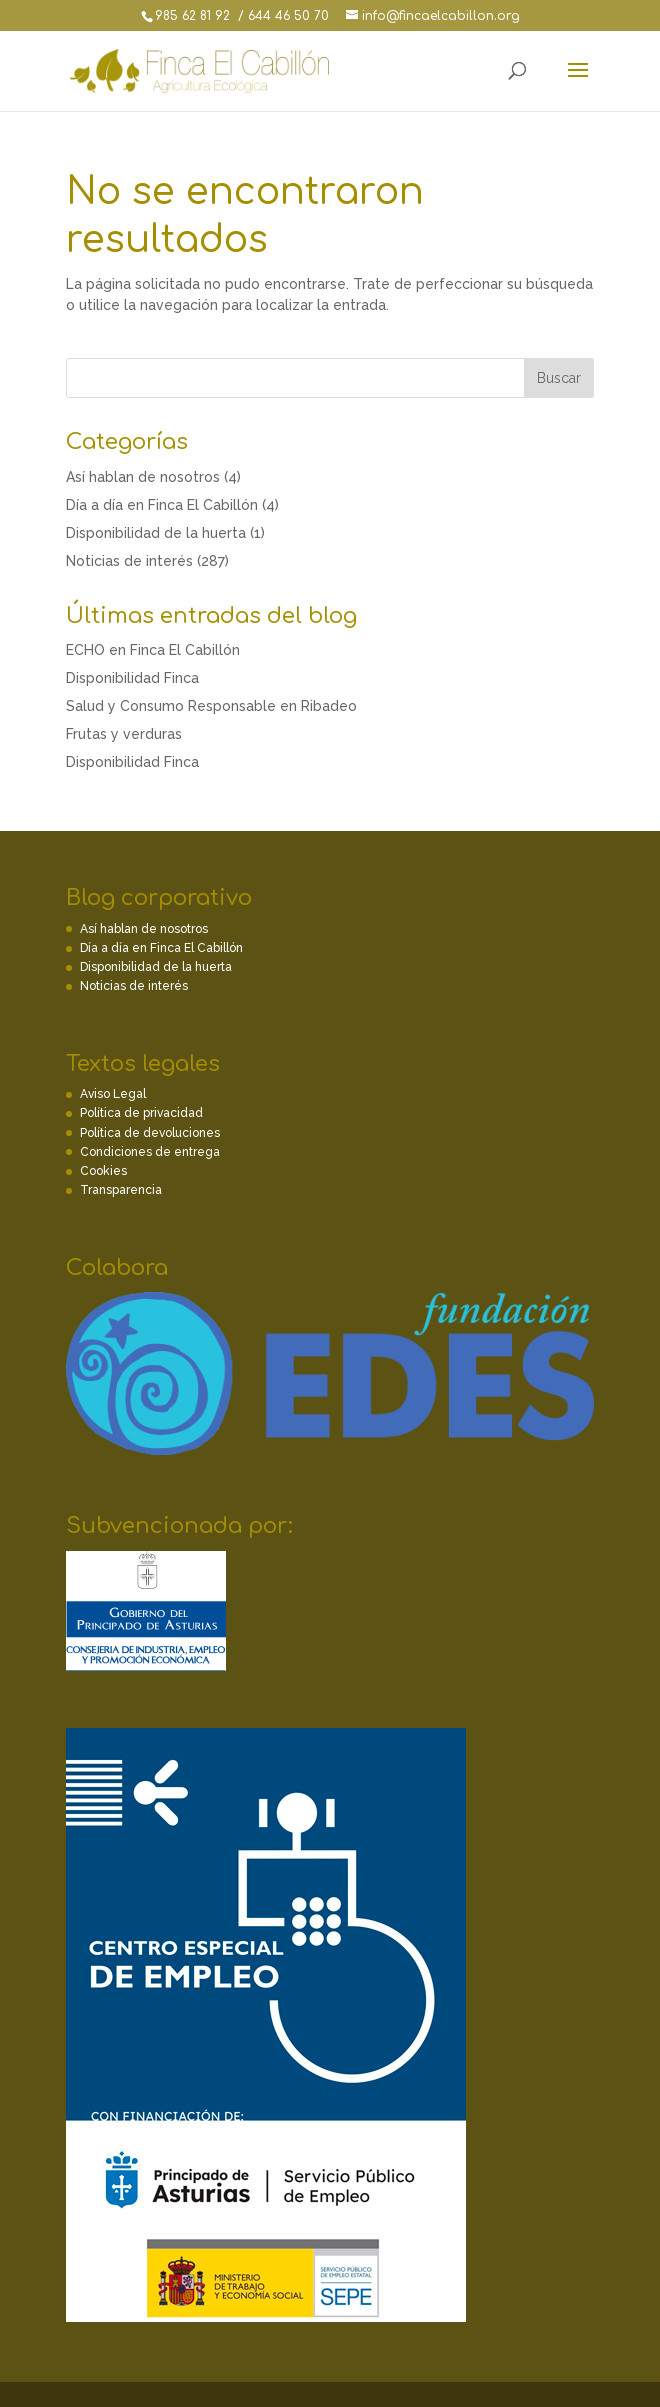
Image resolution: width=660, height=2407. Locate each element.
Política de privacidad (141, 1113)
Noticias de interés (129, 561)
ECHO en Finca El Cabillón (153, 650)
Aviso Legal (113, 1094)
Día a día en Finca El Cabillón (162, 505)
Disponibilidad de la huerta (156, 533)
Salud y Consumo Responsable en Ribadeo (211, 706)
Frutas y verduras (124, 734)
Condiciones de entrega (150, 1152)
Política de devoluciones (150, 1133)
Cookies (103, 1171)
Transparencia (121, 1190)
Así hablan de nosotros (143, 477)
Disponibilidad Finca (132, 678)
